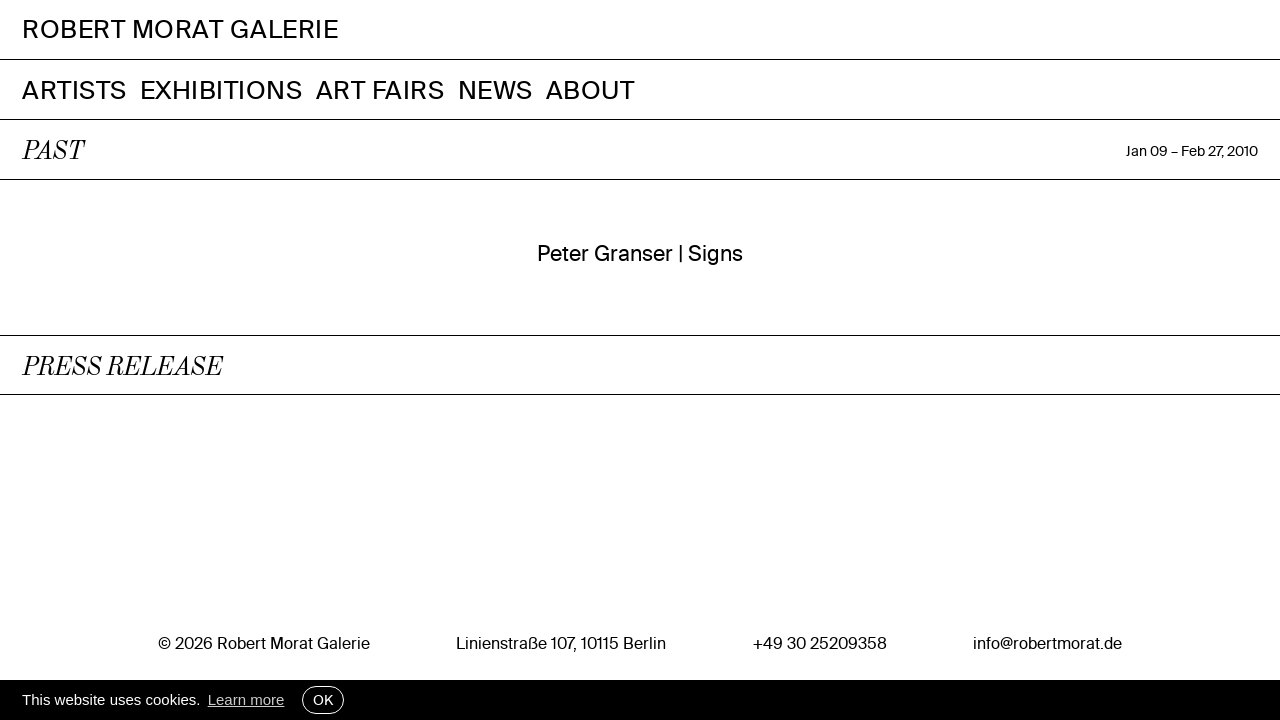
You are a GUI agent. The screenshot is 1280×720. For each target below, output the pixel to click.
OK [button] (323, 700)
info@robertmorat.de (1047, 643)
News (495, 89)
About (590, 89)
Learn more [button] (246, 699)
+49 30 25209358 (820, 643)
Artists (74, 89)
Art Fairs (380, 89)
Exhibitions (221, 89)
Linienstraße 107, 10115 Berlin (561, 643)
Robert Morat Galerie (180, 29)
